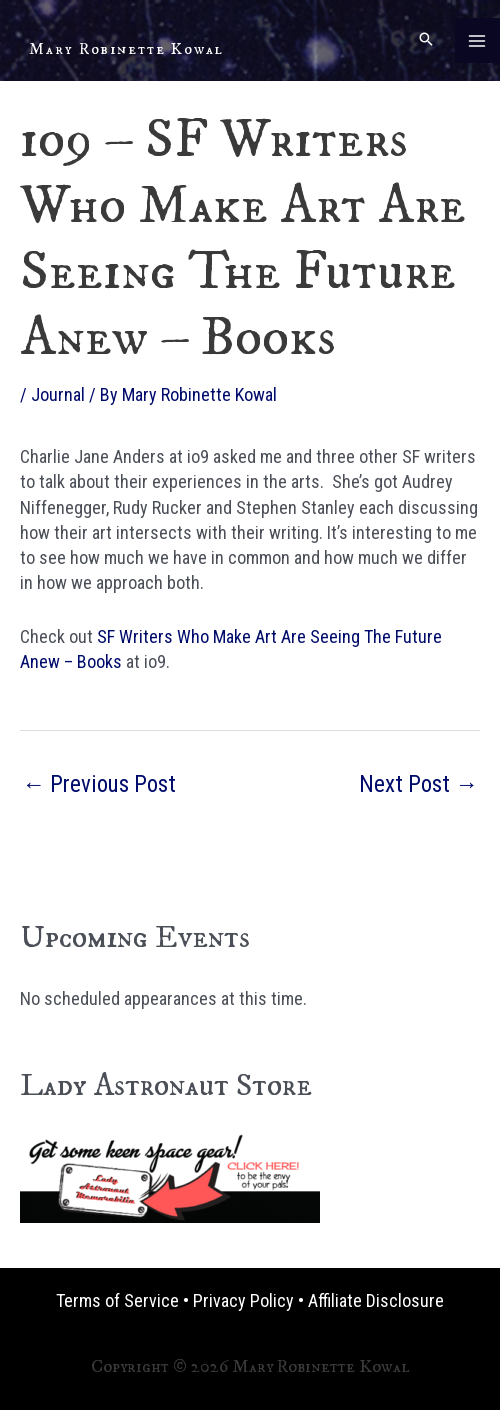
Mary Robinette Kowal (126, 49)
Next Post (418, 784)
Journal (58, 394)
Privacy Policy (243, 1300)
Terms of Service (117, 1300)
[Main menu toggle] (477, 40)
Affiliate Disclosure (376, 1300)
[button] (426, 40)
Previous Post (99, 784)
